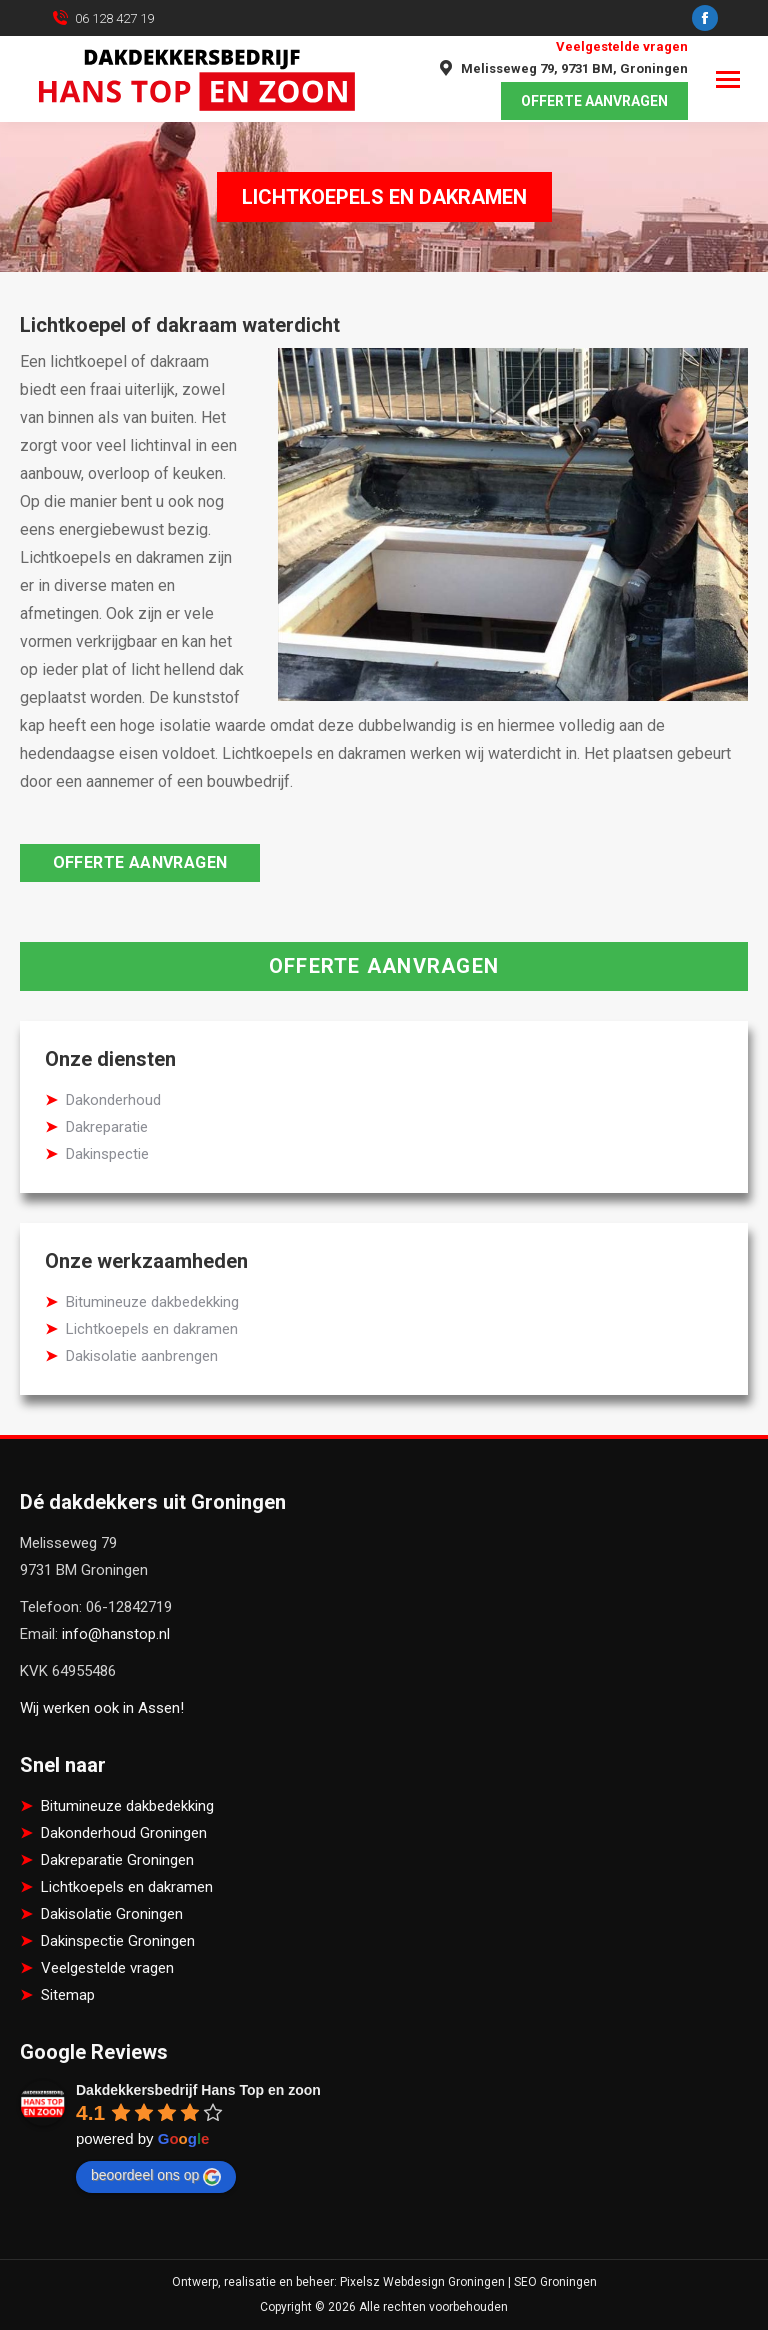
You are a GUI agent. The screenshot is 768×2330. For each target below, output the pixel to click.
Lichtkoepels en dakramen (152, 1329)
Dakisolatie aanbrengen (142, 1356)
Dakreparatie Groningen (117, 1860)
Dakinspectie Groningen (118, 1941)
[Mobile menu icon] (728, 79)
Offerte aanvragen (140, 862)
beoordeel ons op (156, 2176)
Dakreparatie (107, 1127)
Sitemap (68, 1995)
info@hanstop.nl (116, 1634)
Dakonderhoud (113, 1100)
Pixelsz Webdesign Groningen (422, 2282)
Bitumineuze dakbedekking (152, 1302)
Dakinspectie (107, 1154)
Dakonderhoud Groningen (124, 1833)
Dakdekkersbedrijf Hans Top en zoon (198, 2090)
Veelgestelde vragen (622, 46)
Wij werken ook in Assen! (102, 1708)
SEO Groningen (555, 2282)
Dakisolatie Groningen (112, 1914)
